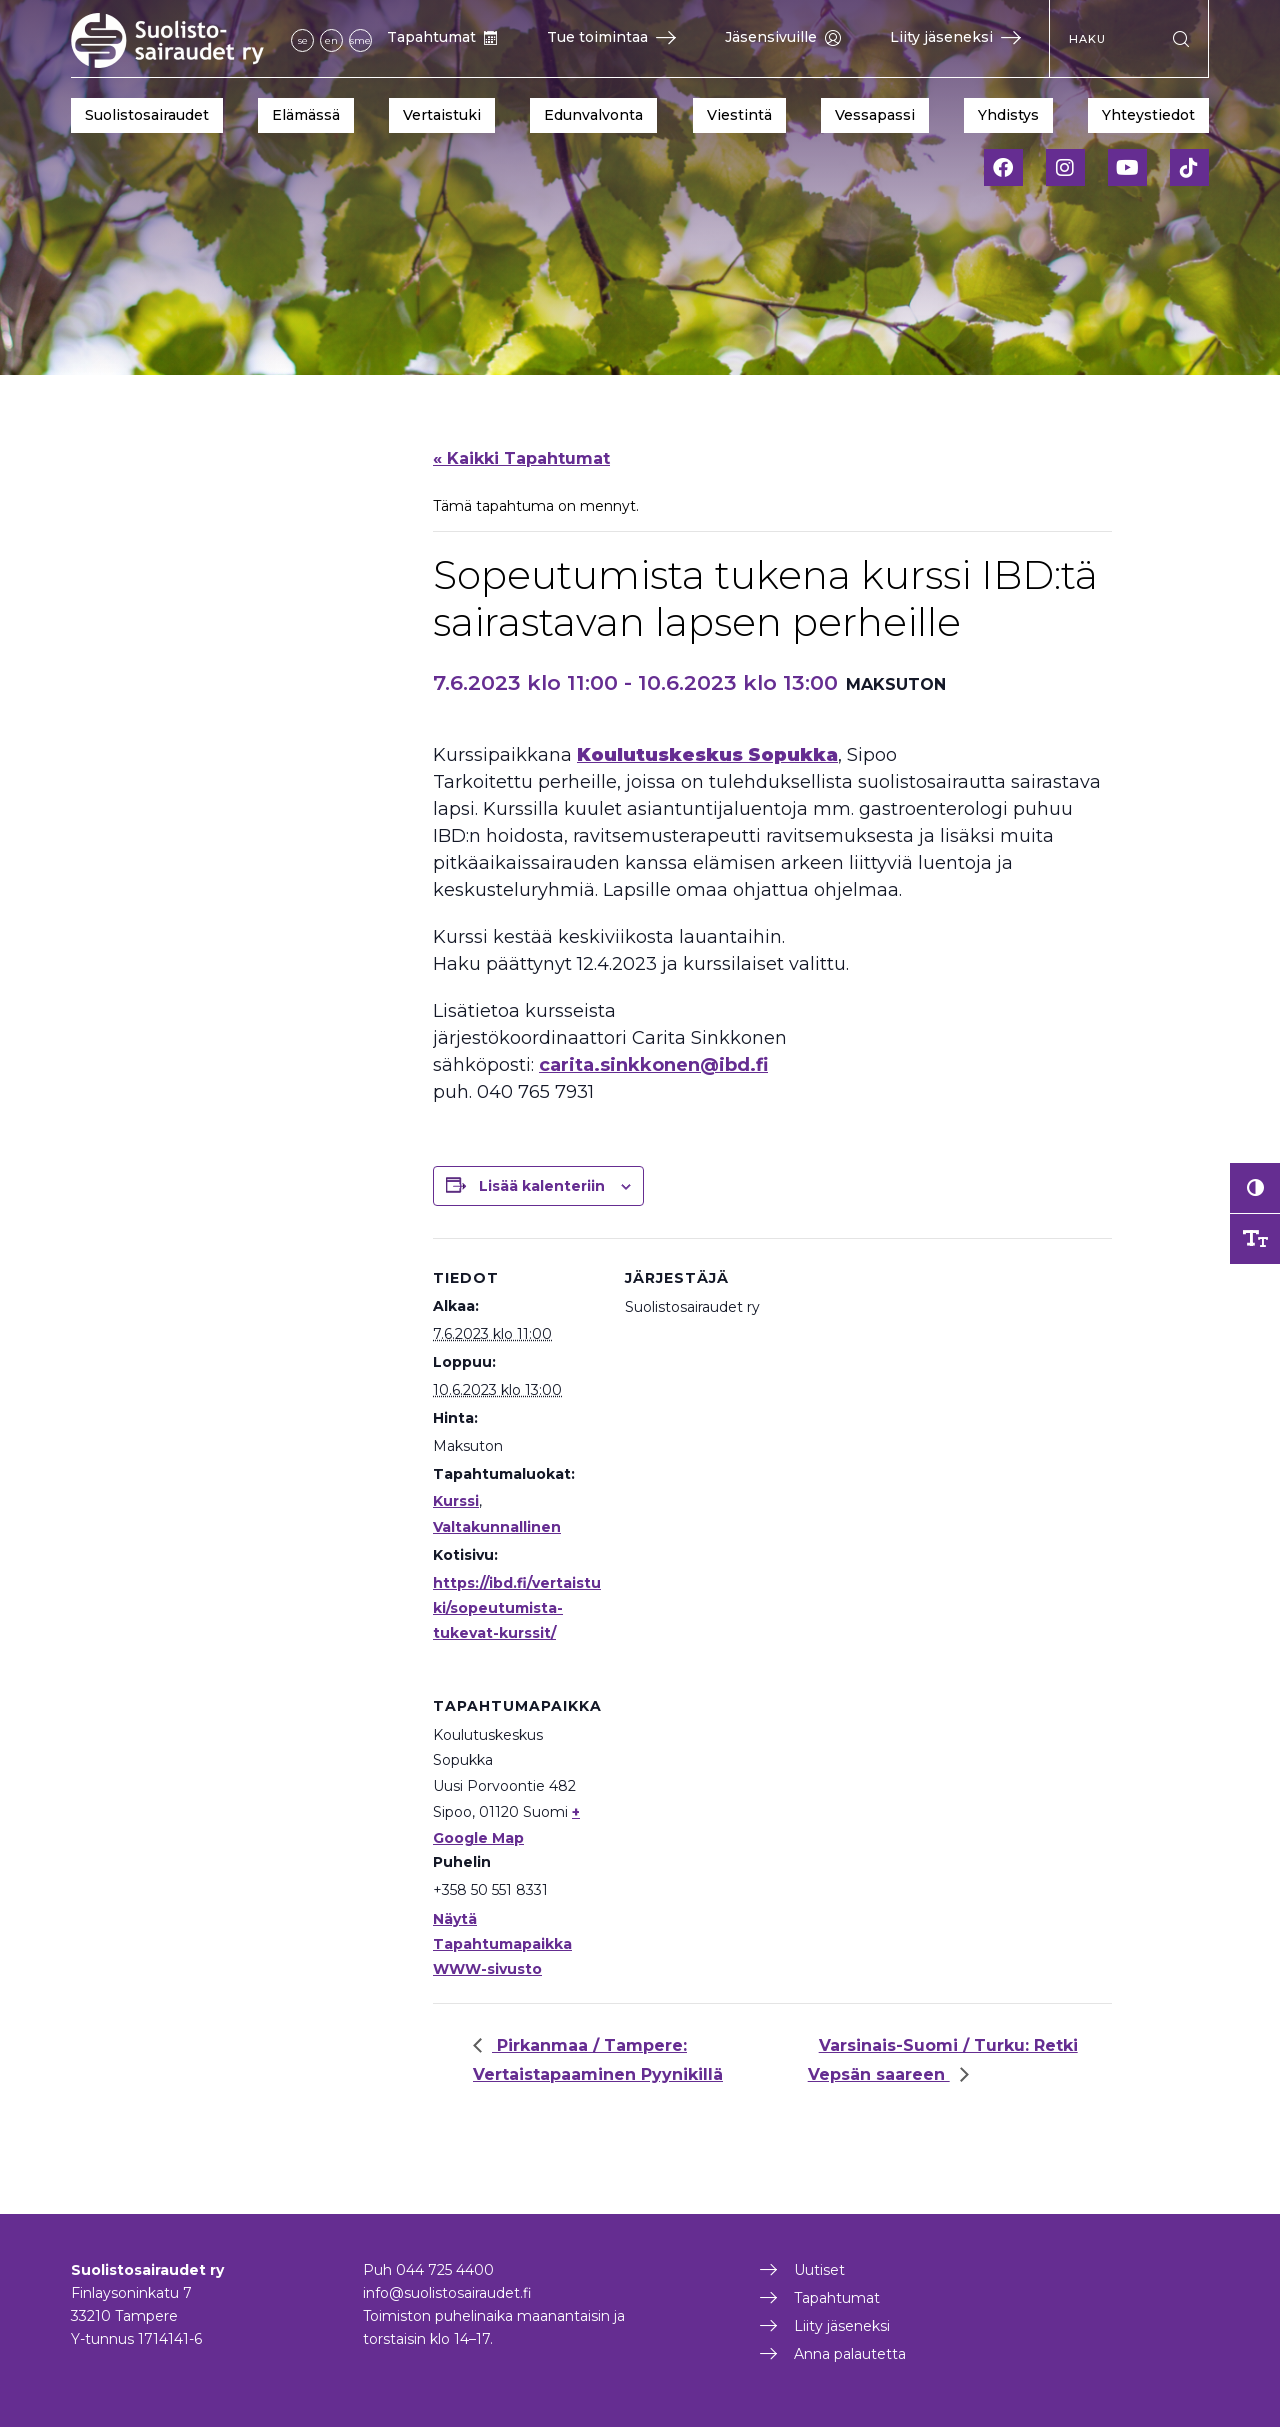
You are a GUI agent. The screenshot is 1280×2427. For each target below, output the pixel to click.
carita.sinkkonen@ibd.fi (653, 1065)
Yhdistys (1008, 115)
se (303, 40)
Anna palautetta (850, 2354)
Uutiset (819, 2270)
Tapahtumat (442, 37)
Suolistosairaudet (147, 115)
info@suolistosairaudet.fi (447, 2293)
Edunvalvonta (593, 115)
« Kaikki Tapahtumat (521, 458)
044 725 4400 (445, 2270)
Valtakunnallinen (497, 1527)
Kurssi (456, 1501)
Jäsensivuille (783, 37)
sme (360, 40)
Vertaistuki (442, 115)
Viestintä (739, 115)
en (331, 40)
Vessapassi (875, 115)
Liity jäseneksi (955, 37)
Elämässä (306, 115)
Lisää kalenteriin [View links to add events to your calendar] (542, 1186)
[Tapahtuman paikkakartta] (730, 1803)
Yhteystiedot (1148, 115)
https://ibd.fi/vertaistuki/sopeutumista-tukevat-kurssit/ (517, 1608)
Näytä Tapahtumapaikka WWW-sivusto (502, 1944)
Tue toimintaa (611, 37)
